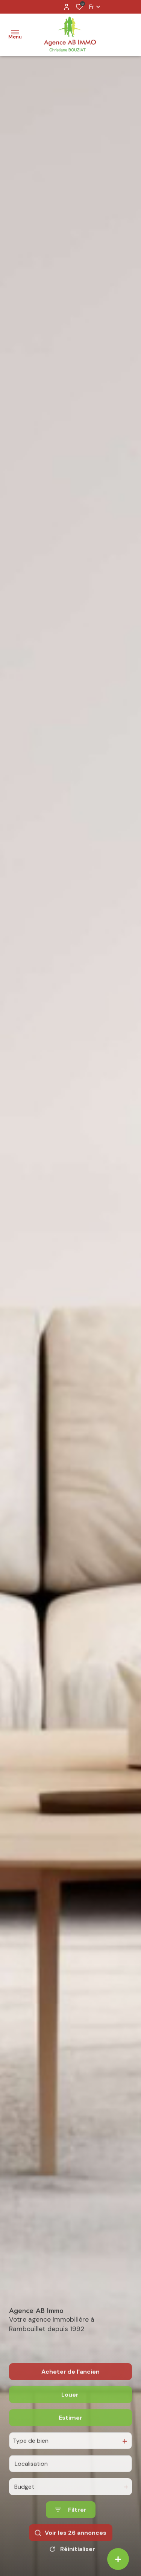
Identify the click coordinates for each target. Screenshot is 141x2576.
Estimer (70, 2442)
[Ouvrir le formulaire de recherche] (71, 2533)
